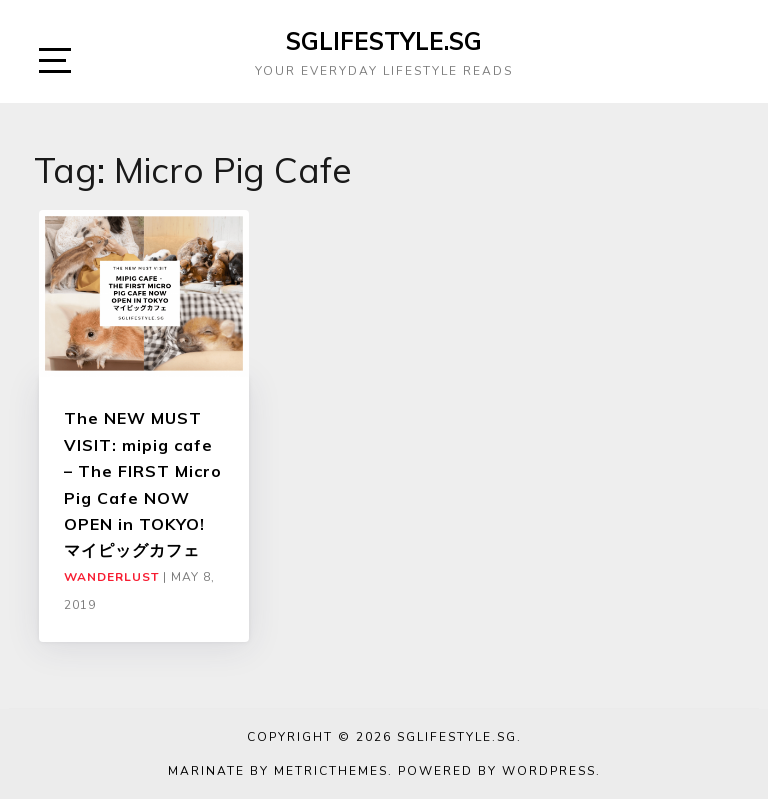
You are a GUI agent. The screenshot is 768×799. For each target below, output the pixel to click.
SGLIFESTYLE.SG (384, 41)
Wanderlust (111, 577)
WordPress (549, 771)
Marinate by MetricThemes (278, 771)
